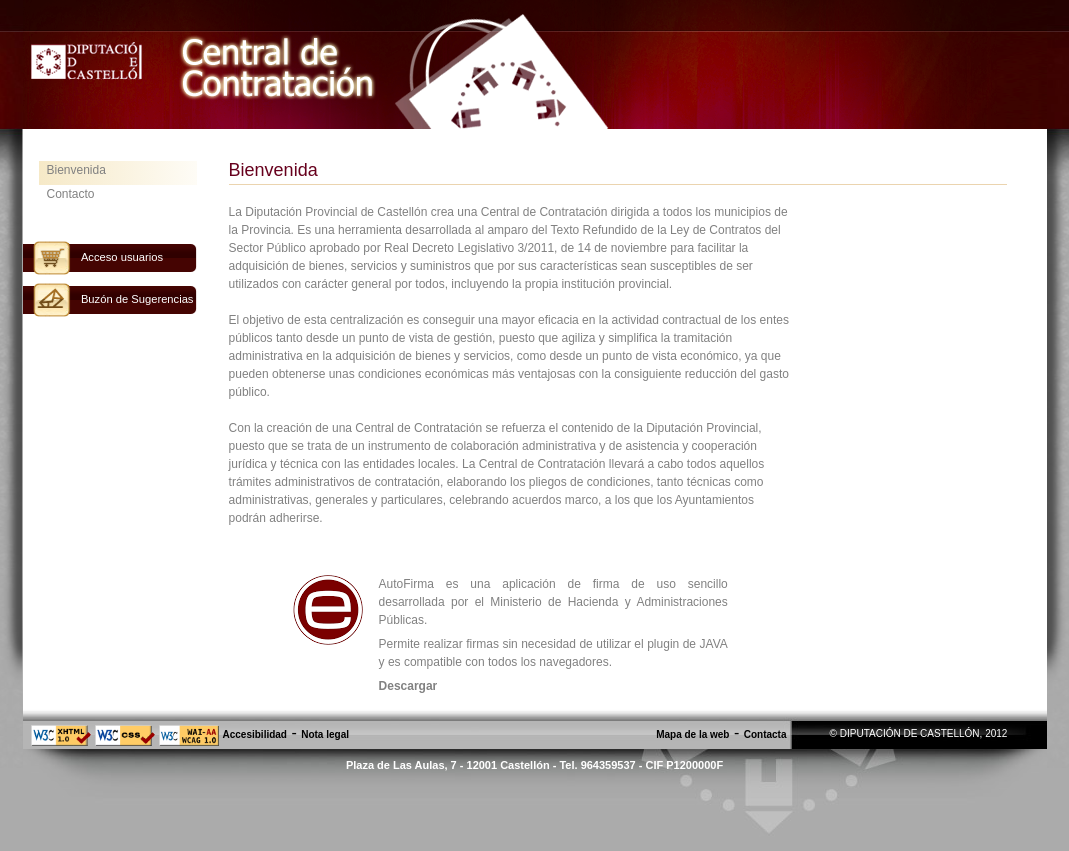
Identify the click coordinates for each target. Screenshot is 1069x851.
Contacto (71, 194)
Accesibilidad (255, 734)
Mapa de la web (692, 734)
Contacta (765, 734)
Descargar (408, 686)
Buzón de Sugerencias (137, 299)
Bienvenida (76, 170)
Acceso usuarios (122, 257)
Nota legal (325, 734)
